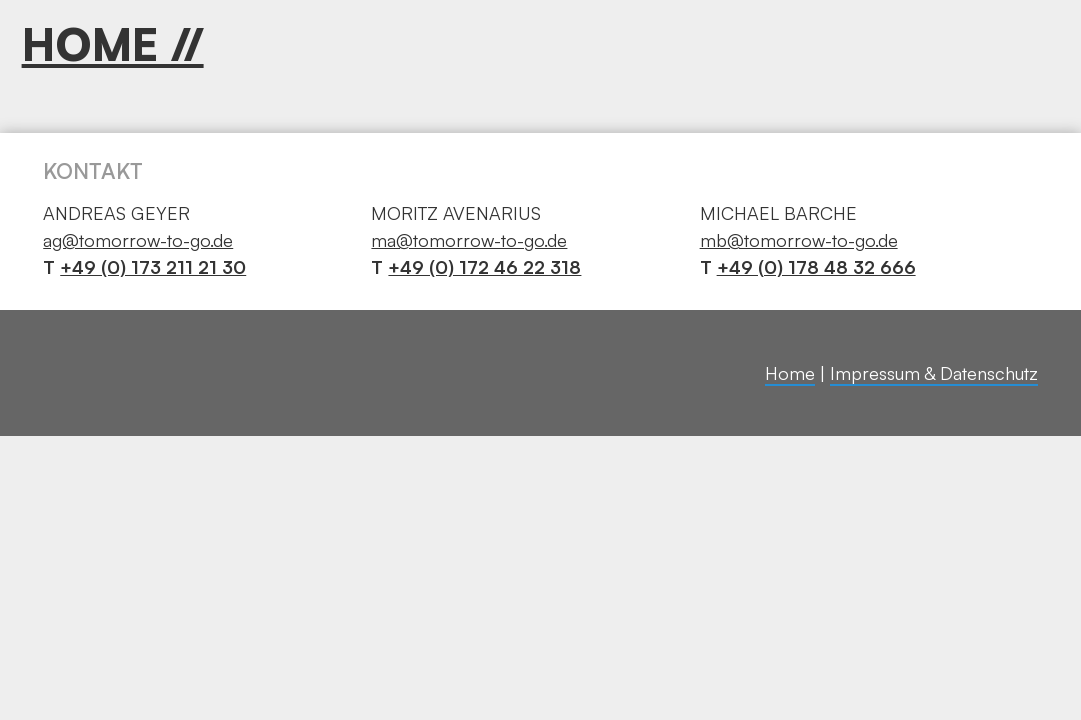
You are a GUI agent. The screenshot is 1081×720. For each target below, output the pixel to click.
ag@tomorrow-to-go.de (138, 240)
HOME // (113, 44)
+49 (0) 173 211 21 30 (153, 267)
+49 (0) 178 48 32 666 (816, 267)
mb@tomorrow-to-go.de (799, 240)
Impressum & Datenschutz (934, 373)
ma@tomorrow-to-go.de (469, 240)
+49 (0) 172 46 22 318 (484, 267)
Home (790, 373)
